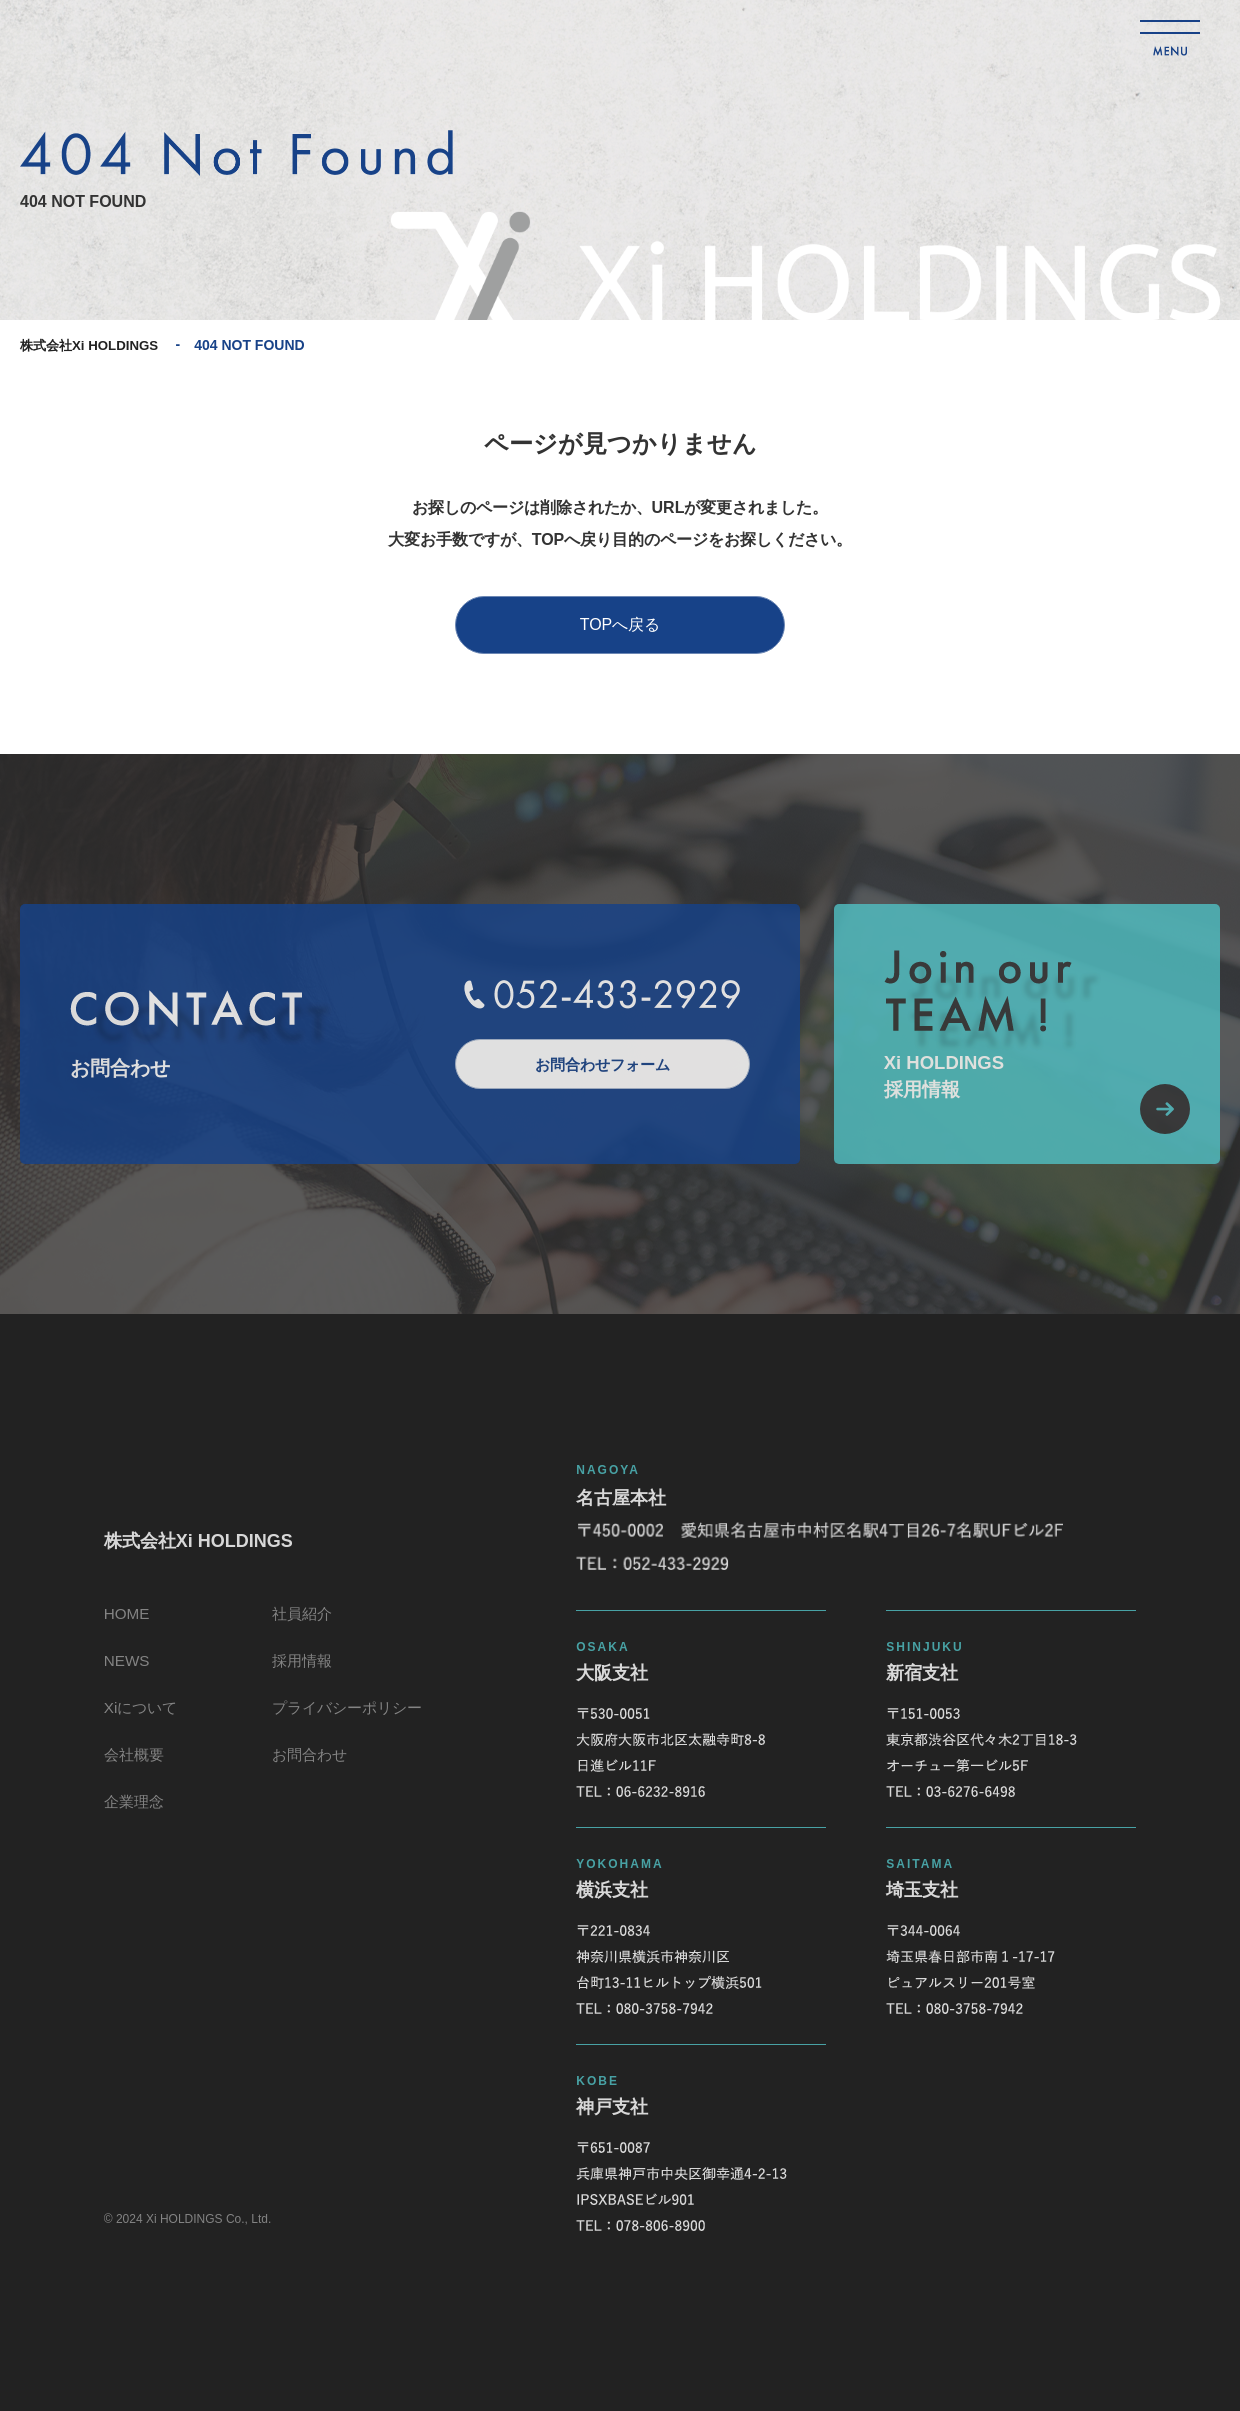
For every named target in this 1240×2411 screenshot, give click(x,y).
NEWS (120, 1671)
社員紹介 (302, 1621)
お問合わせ (310, 1771)
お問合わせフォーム (595, 1063)
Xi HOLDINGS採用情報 (1035, 1100)
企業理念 (128, 1821)
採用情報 (302, 1671)
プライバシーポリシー (350, 1721)
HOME (120, 1621)
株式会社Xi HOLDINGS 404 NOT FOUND (145, 36)
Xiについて (135, 1721)
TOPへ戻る (620, 624)
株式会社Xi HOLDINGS (93, 345)
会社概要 (128, 1771)
